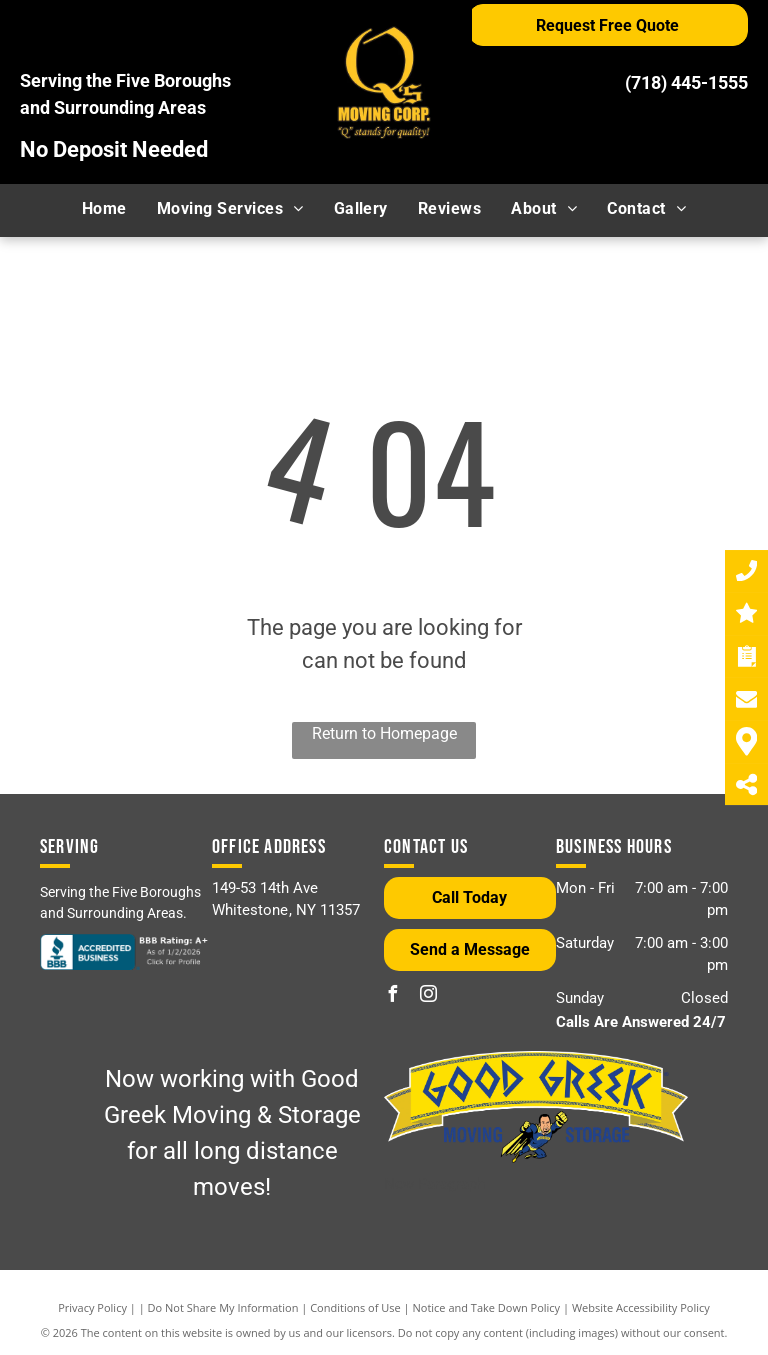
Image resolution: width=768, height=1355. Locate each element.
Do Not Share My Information (223, 1307)
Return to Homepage (384, 733)
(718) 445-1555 (686, 82)
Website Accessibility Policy (641, 1307)
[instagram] (428, 996)
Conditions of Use (355, 1307)
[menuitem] (104, 209)
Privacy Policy (92, 1307)
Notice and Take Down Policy (487, 1307)
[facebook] (392, 996)
